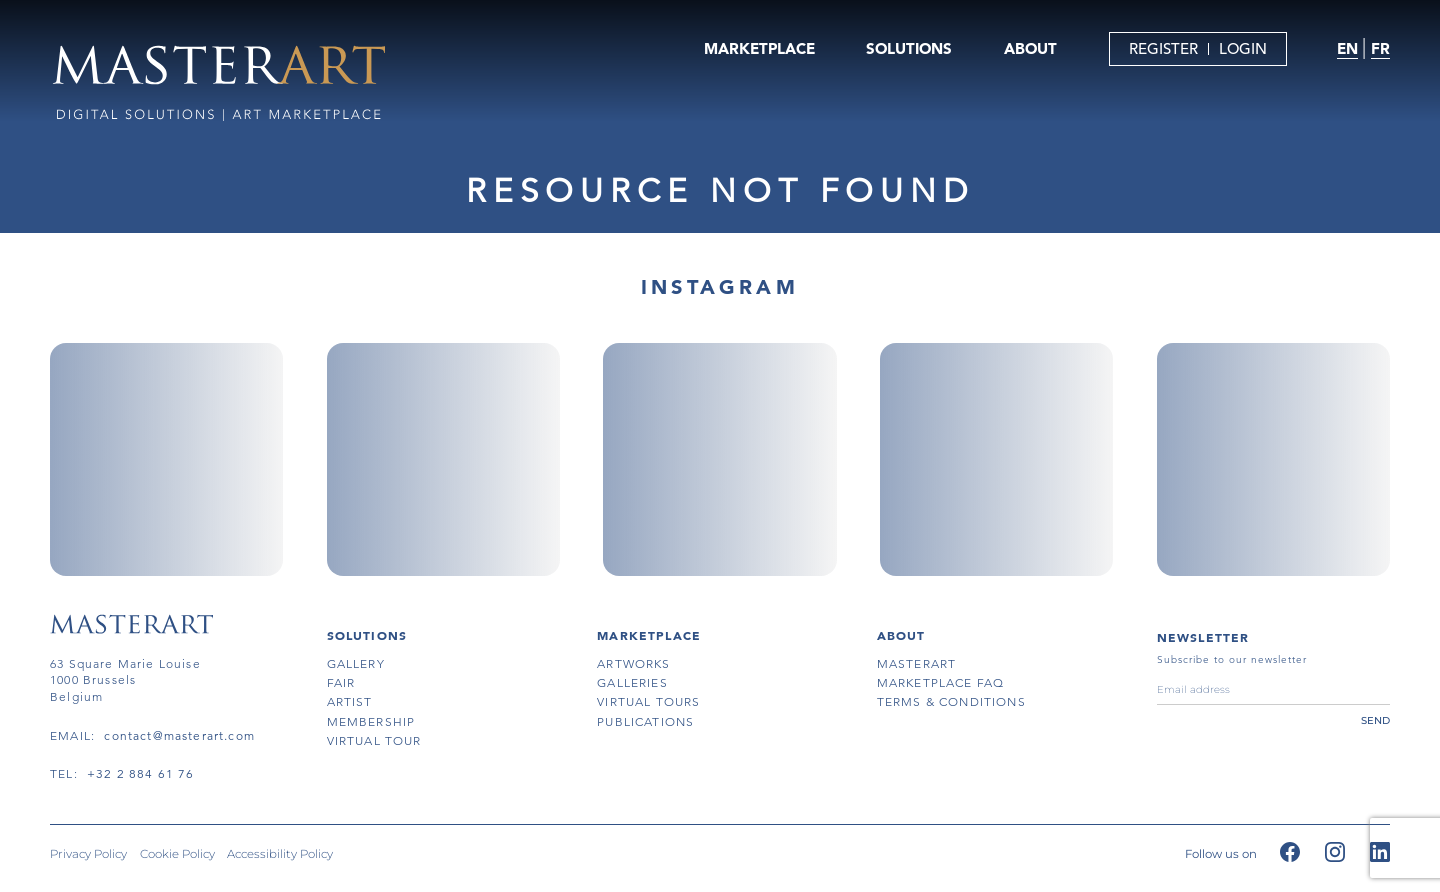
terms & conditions (951, 701)
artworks (633, 663)
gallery (356, 663)
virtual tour (374, 740)
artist (350, 701)
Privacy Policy (88, 855)
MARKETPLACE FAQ (941, 682)
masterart (917, 663)
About (901, 635)
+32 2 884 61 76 (141, 773)
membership (371, 721)
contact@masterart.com (179, 735)
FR (1380, 48)
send (1375, 720)
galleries (632, 682)
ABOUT (1030, 48)
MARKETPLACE (759, 48)
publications (645, 721)
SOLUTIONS (909, 48)
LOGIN (1243, 48)
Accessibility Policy (280, 855)
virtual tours (648, 701)
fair (341, 682)
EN (1347, 48)
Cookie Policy (177, 855)
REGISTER (1163, 48)
